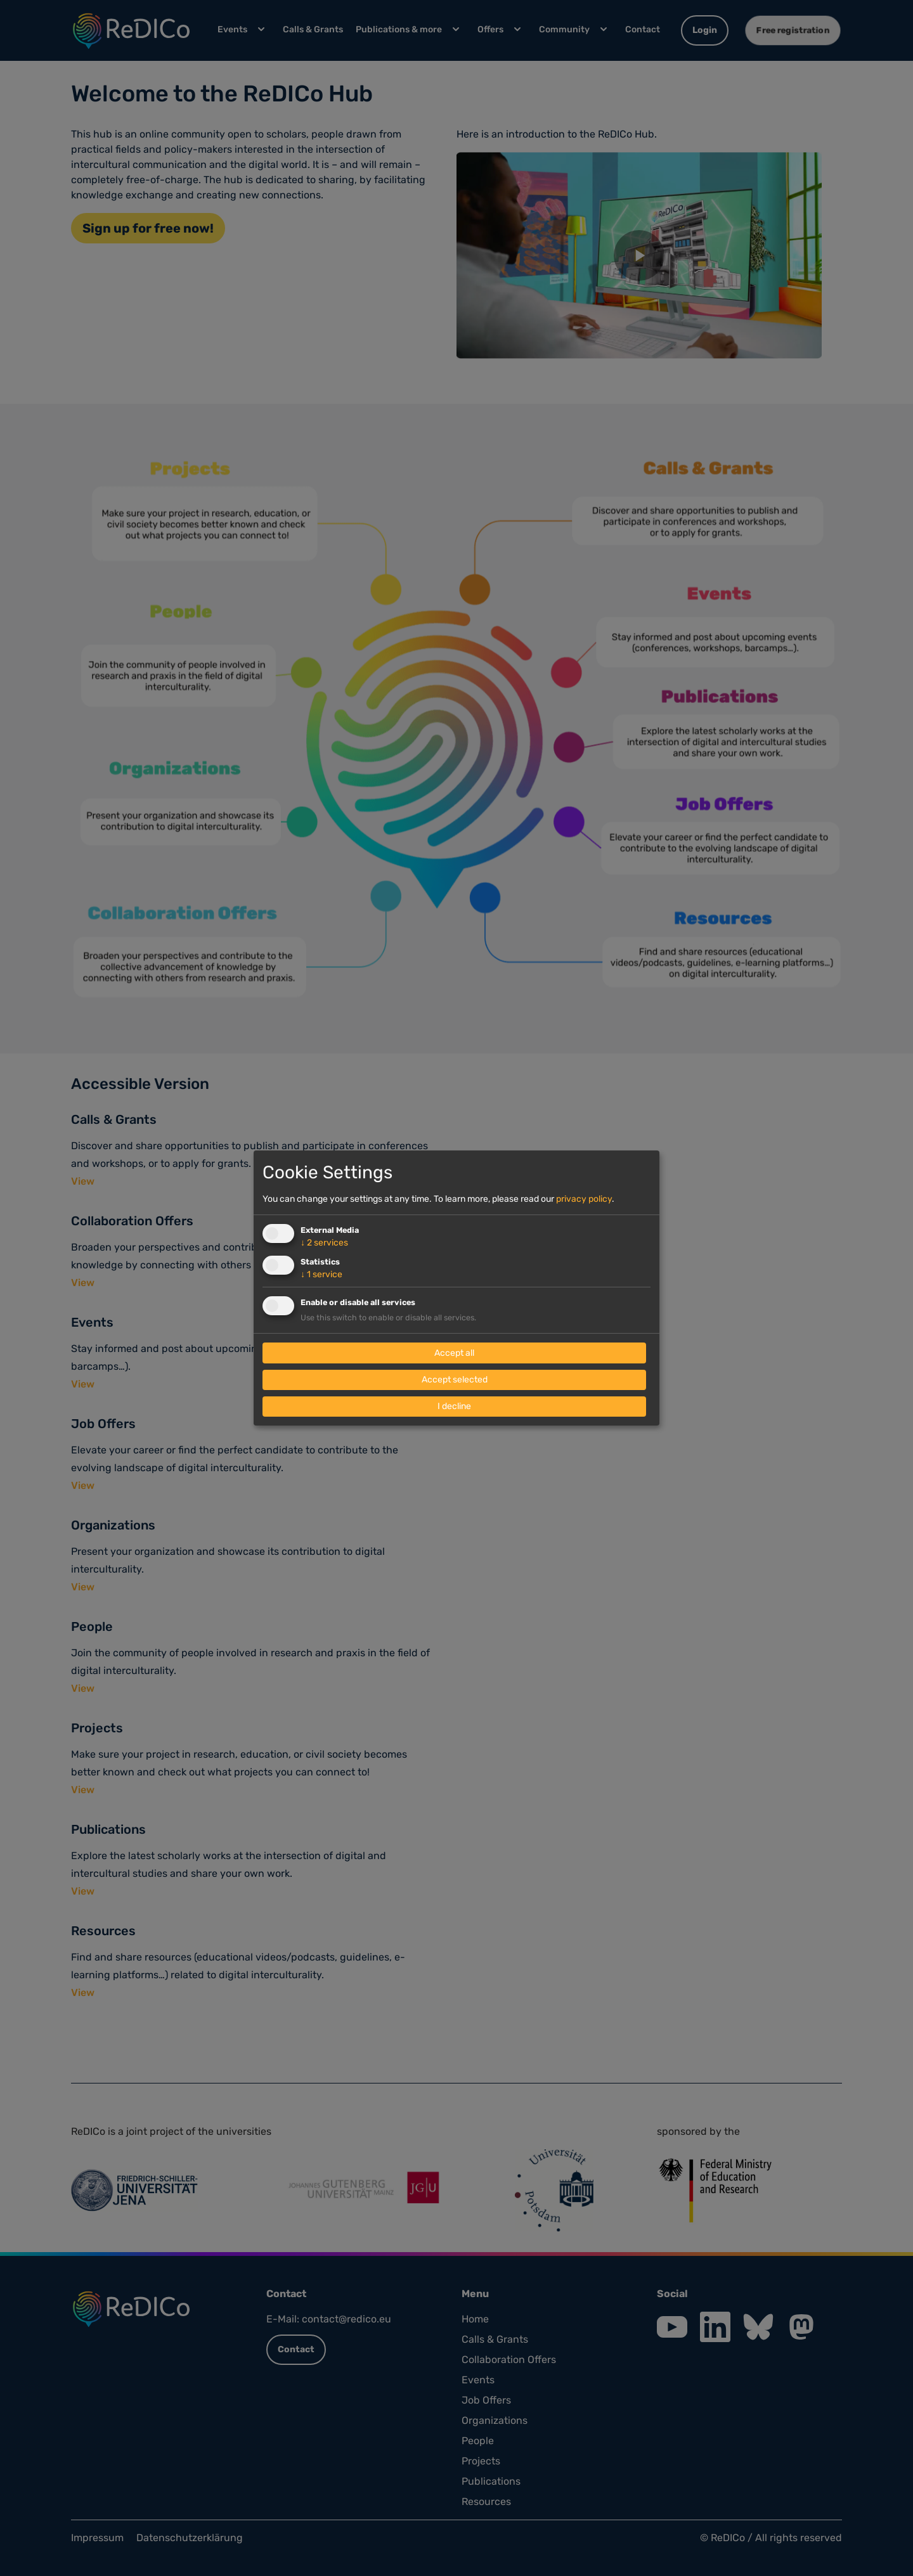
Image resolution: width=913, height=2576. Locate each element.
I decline (454, 1406)
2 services (324, 1242)
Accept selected (455, 1379)
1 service (321, 1274)
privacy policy (584, 1199)
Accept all (454, 1353)
